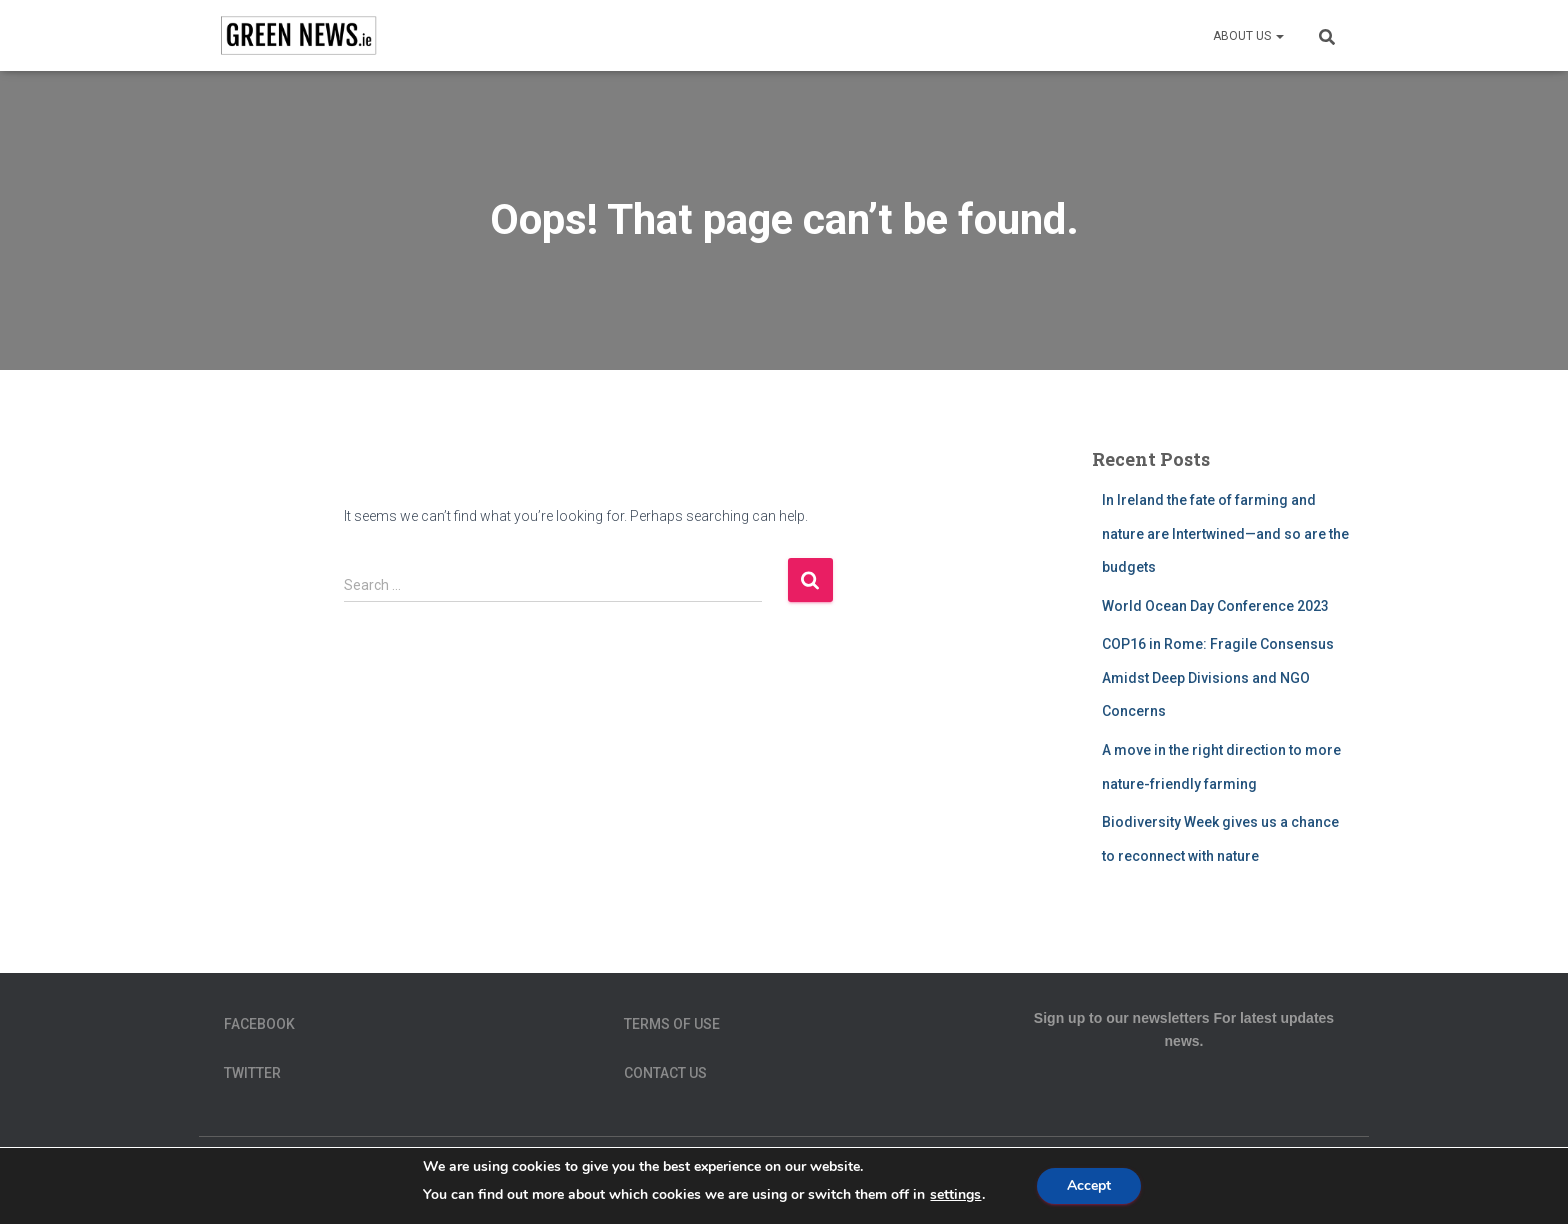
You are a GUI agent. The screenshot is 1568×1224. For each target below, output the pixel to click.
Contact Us (665, 1073)
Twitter (252, 1073)
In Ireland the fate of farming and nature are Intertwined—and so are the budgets (1225, 533)
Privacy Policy (990, 1181)
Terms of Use (672, 1024)
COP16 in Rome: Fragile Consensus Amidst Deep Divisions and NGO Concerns (1218, 677)
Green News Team (757, 1181)
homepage (877, 1181)
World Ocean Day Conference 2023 (1215, 606)
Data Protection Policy (591, 1181)
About (234, 1181)
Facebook (259, 1024)
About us (1248, 36)
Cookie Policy (437, 1181)
